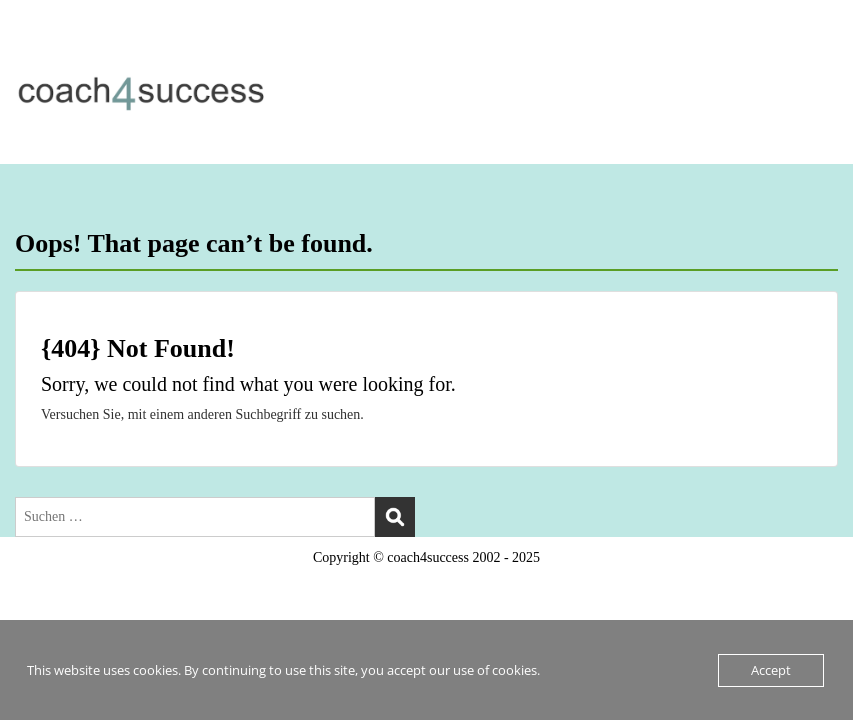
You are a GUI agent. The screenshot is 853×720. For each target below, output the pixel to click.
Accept (771, 670)
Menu (36, 55)
